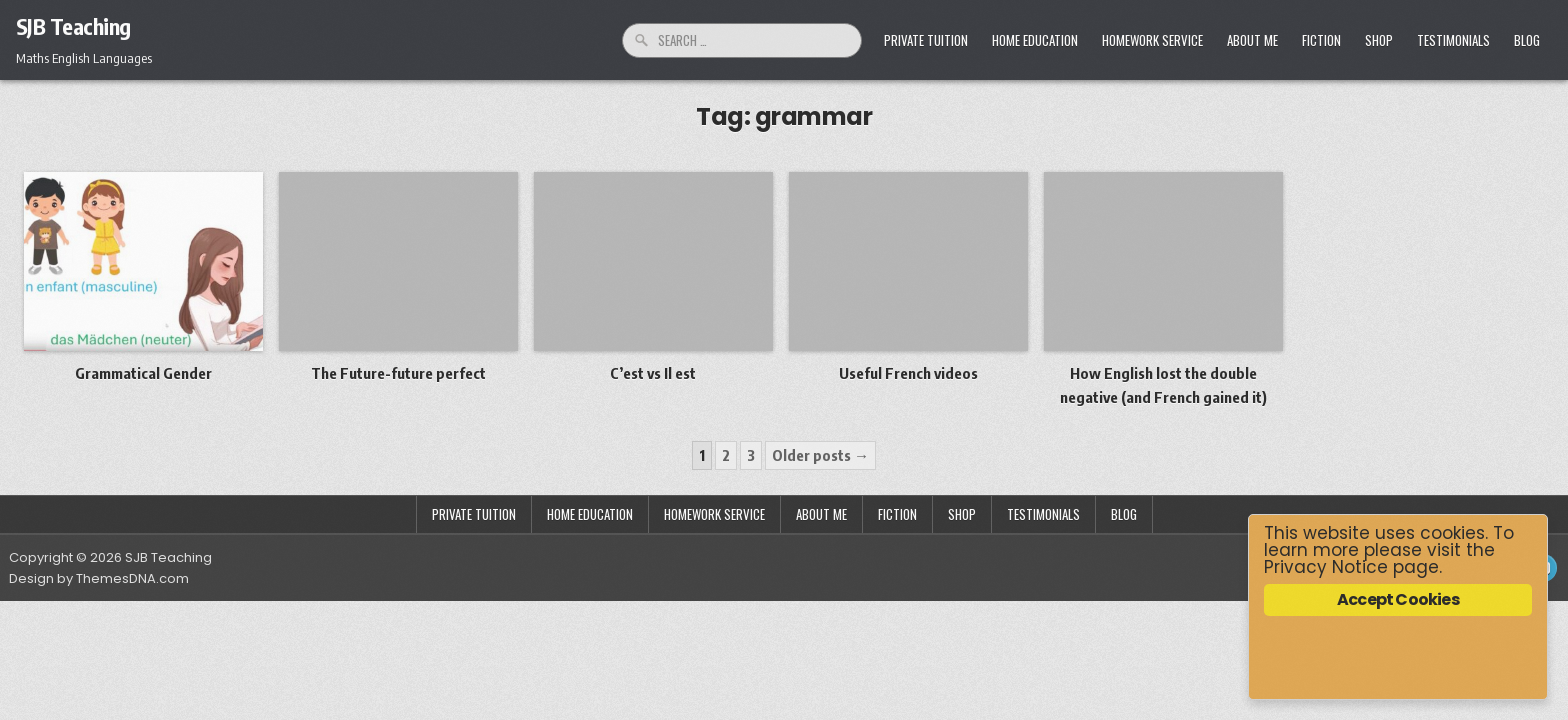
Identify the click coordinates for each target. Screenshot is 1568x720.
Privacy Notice (1326, 567)
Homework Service (1152, 40)
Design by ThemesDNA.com (99, 578)
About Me (1252, 40)
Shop (1379, 40)
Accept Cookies (1398, 599)
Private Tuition (926, 40)
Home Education (1035, 40)
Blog (1527, 40)
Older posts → (820, 455)
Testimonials (1453, 40)
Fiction (1321, 40)
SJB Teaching (73, 26)
